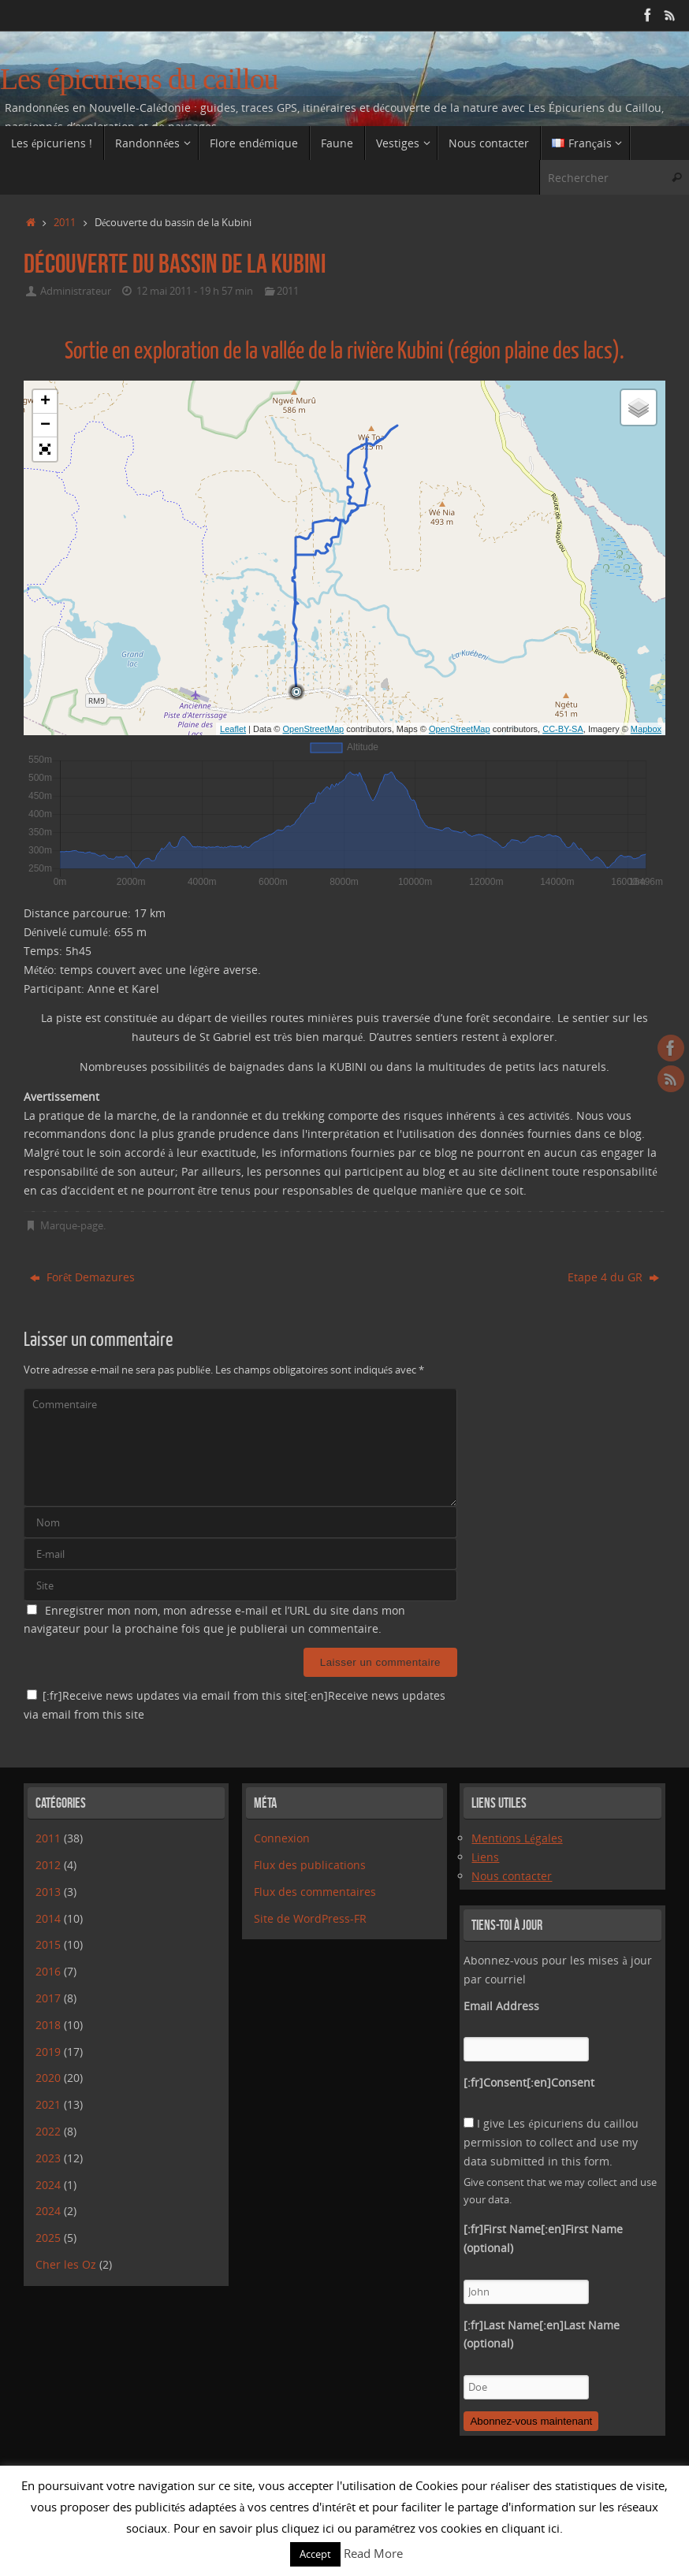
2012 (48, 1864)
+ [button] (45, 402)
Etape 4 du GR (613, 1276)
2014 (48, 1918)
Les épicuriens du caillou (138, 79)
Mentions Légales (516, 1838)
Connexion (282, 1838)
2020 (48, 2077)
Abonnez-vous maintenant (531, 2421)
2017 (48, 1998)
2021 (48, 2104)
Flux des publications (310, 1864)
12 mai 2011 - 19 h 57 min (194, 291)
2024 (48, 2184)
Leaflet (233, 729)
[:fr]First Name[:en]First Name (543, 2238)
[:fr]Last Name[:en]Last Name (542, 2334)
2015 (48, 1944)
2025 (48, 2237)
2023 (48, 2157)
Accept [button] (315, 2554)
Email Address (501, 2005)
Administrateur (75, 291)
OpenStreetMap (313, 729)
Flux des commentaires (315, 1891)
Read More (373, 2553)
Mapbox (646, 729)
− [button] (45, 425)
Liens (485, 1856)
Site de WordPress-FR (310, 1918)
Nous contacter (511, 1875)
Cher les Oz (65, 2264)
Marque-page (71, 1225)
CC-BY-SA (562, 729)
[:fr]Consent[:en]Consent (529, 2082)
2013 (48, 1891)
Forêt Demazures (82, 1276)
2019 (48, 2051)
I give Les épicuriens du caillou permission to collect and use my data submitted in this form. (551, 2142)
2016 (48, 1971)
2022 (48, 2131)
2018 (48, 2024)
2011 (65, 222)
